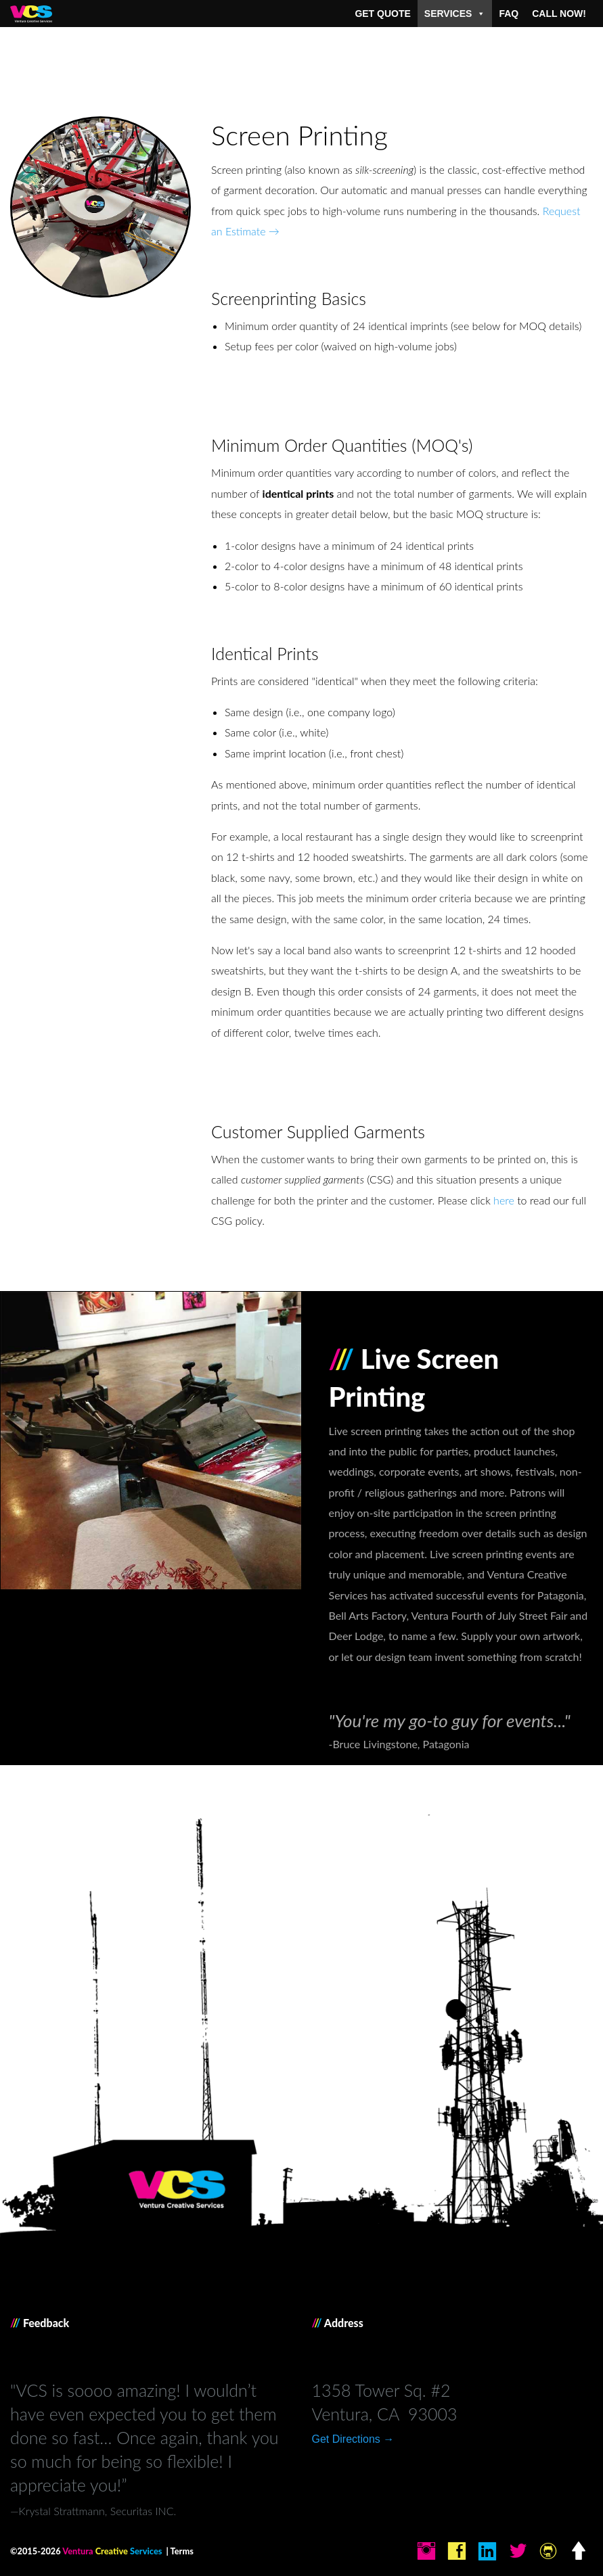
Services (455, 13)
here (503, 1200)
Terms (182, 2551)
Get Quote (382, 13)
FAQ (508, 13)
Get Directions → (353, 2439)
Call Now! (559, 13)
